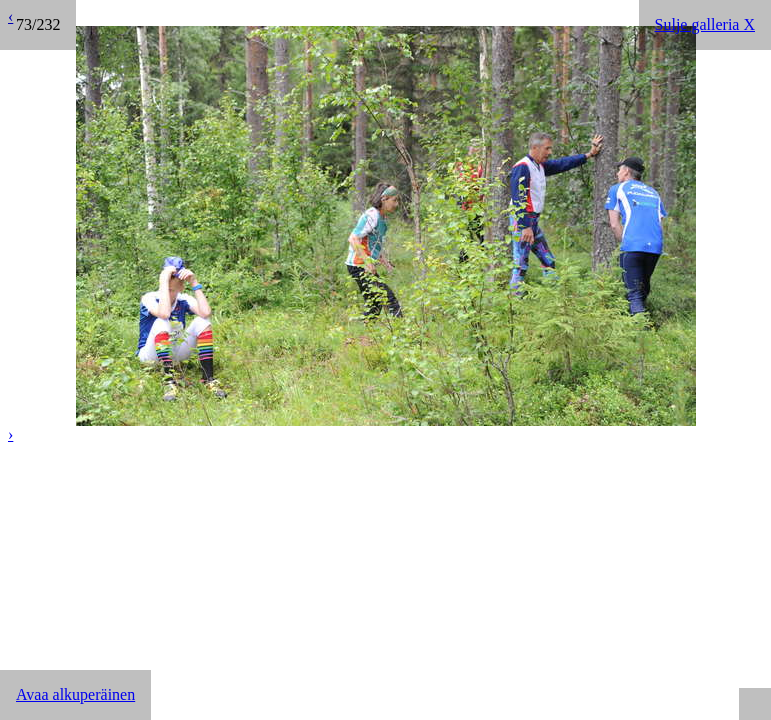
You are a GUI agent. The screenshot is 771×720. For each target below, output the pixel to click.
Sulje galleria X (705, 24)
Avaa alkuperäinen (75, 694)
